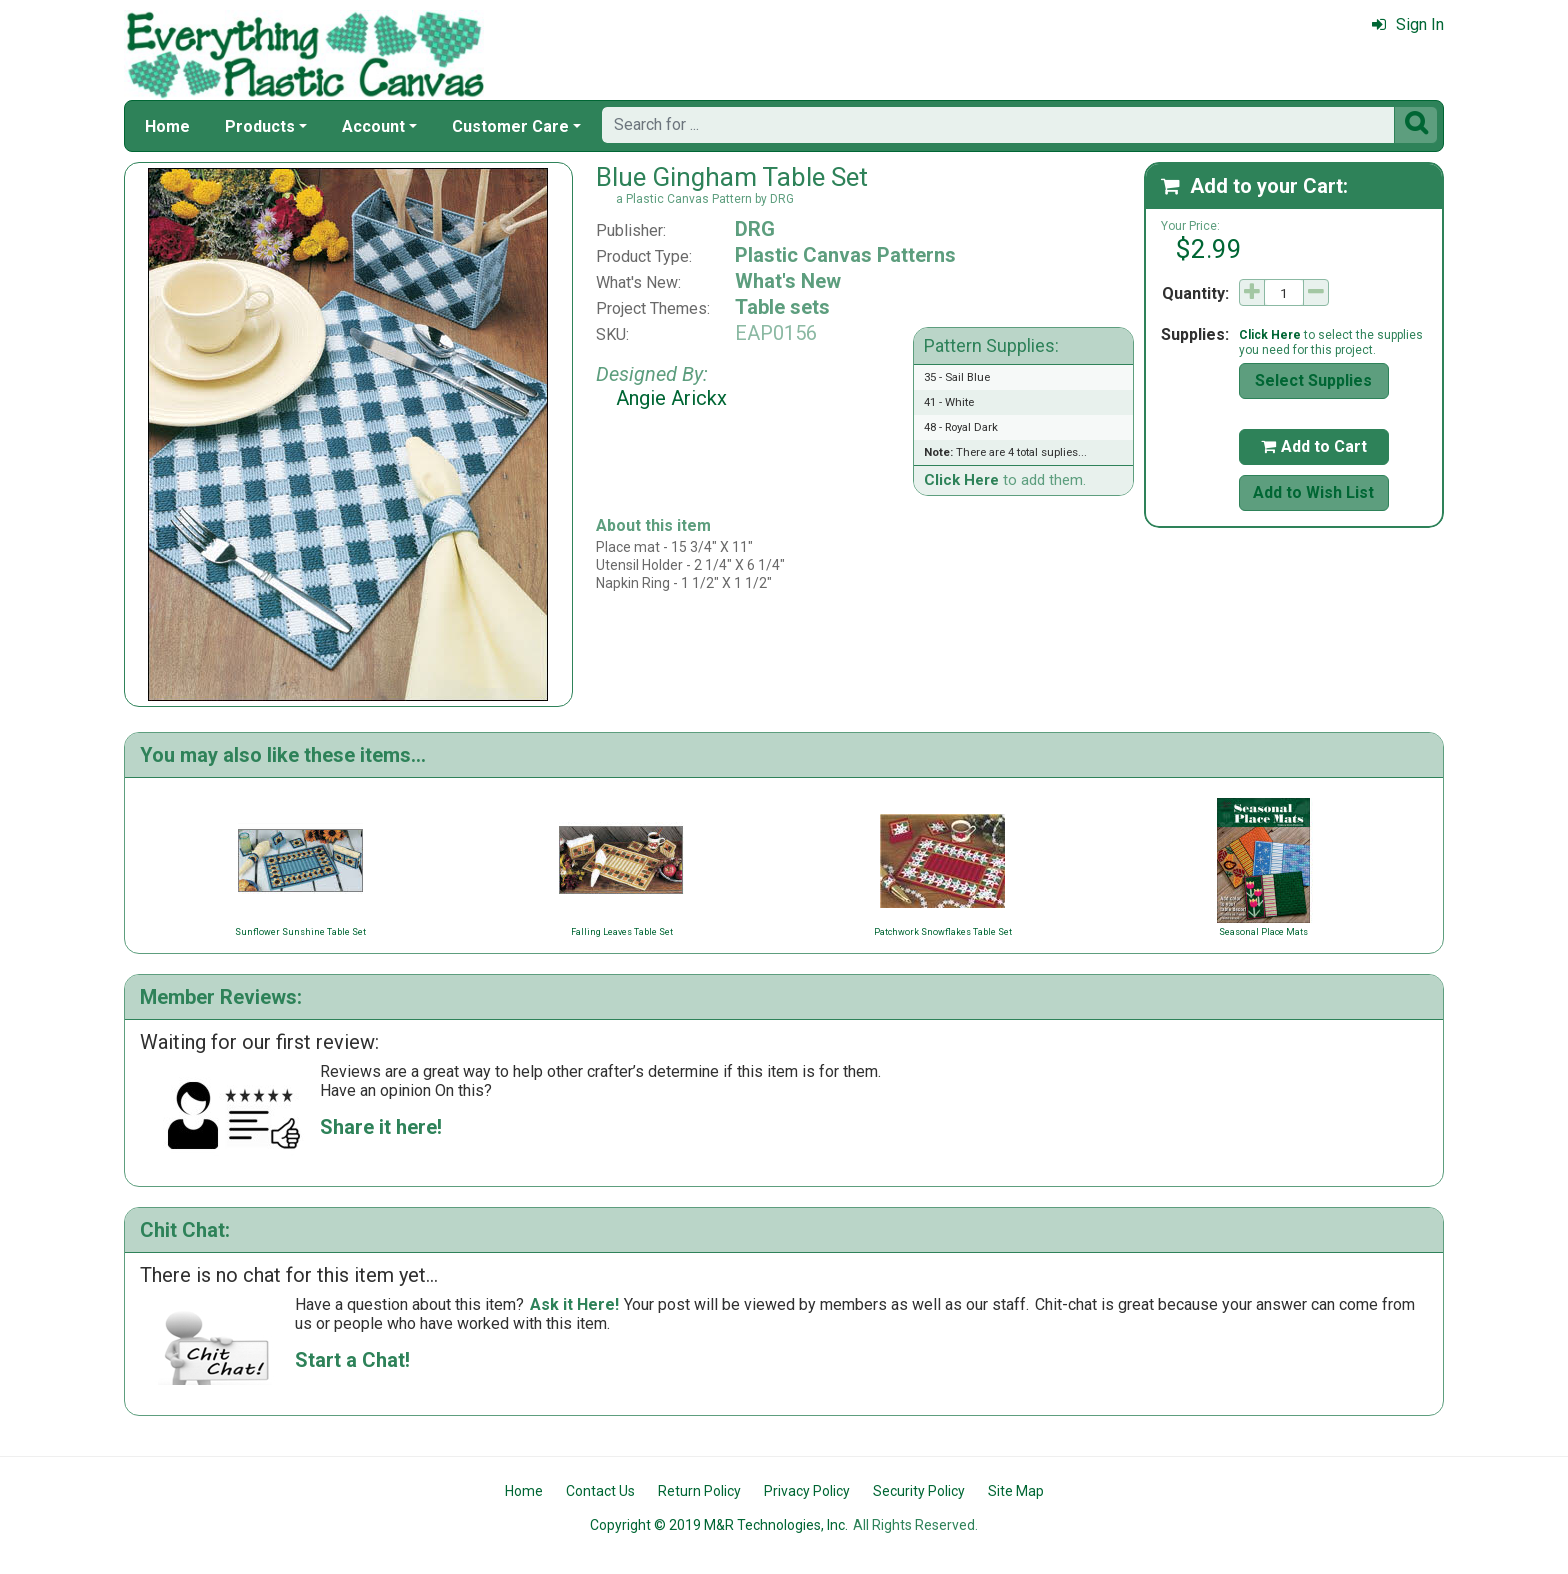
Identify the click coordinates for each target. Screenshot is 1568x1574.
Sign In (1408, 24)
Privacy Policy (807, 1491)
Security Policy (919, 1491)
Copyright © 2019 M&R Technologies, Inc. (719, 1525)
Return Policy (699, 1491)
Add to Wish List (1313, 492)
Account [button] (373, 126)
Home (167, 126)
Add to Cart (1314, 446)
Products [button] (260, 126)
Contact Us (600, 1491)
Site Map (1016, 1491)
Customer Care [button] (510, 126)
